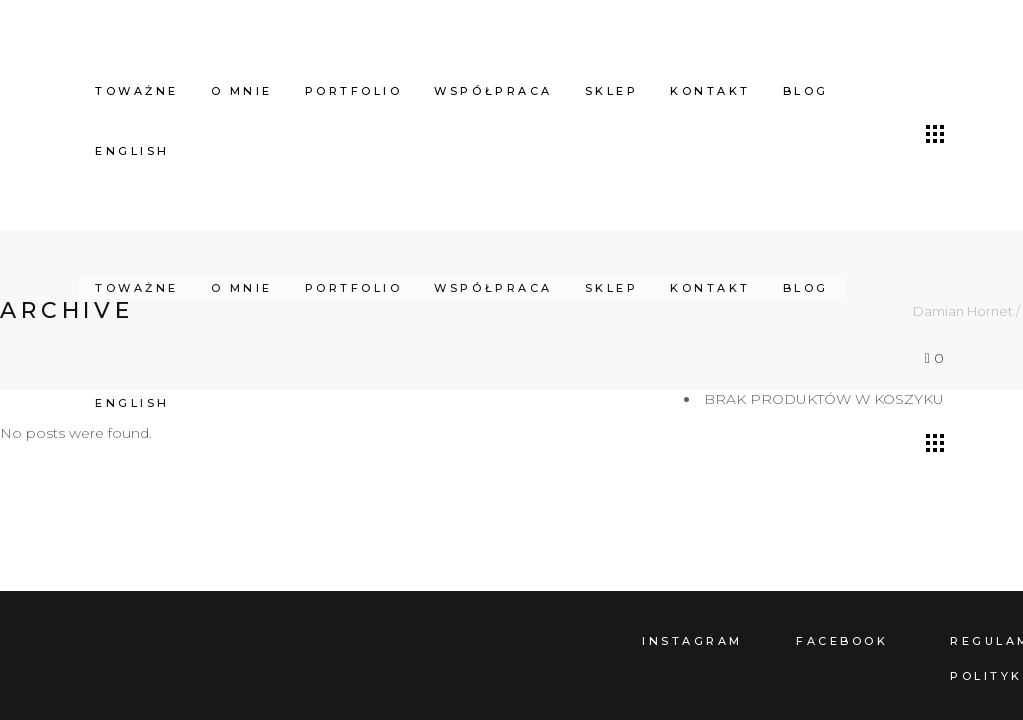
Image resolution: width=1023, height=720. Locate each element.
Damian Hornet (963, 311)
